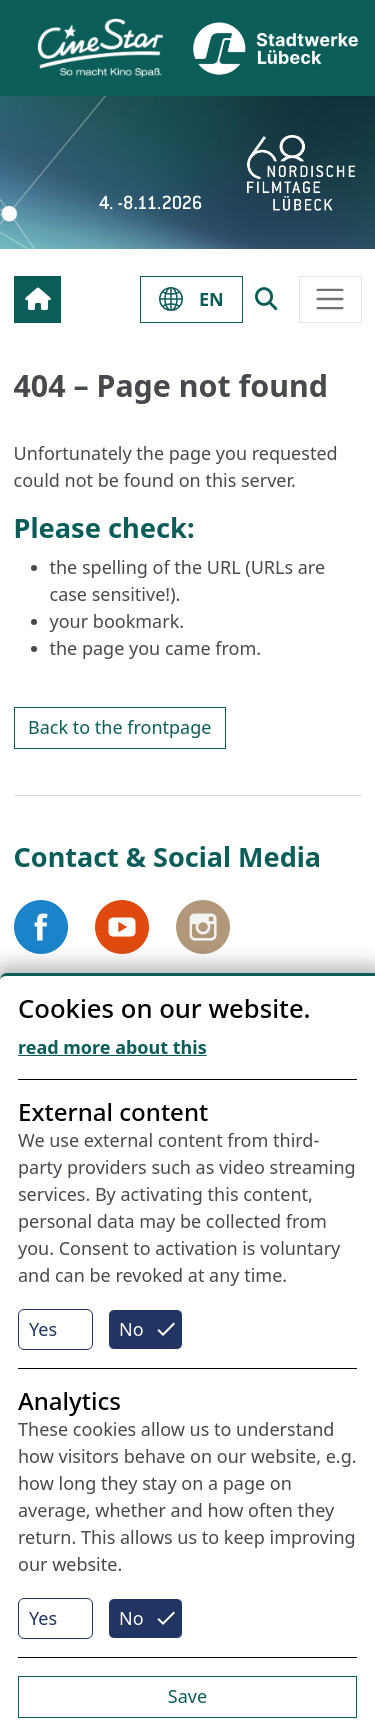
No (131, 1329)
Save (187, 1696)
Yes (43, 1329)
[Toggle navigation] (330, 299)
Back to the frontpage (119, 727)
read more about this (112, 1047)
